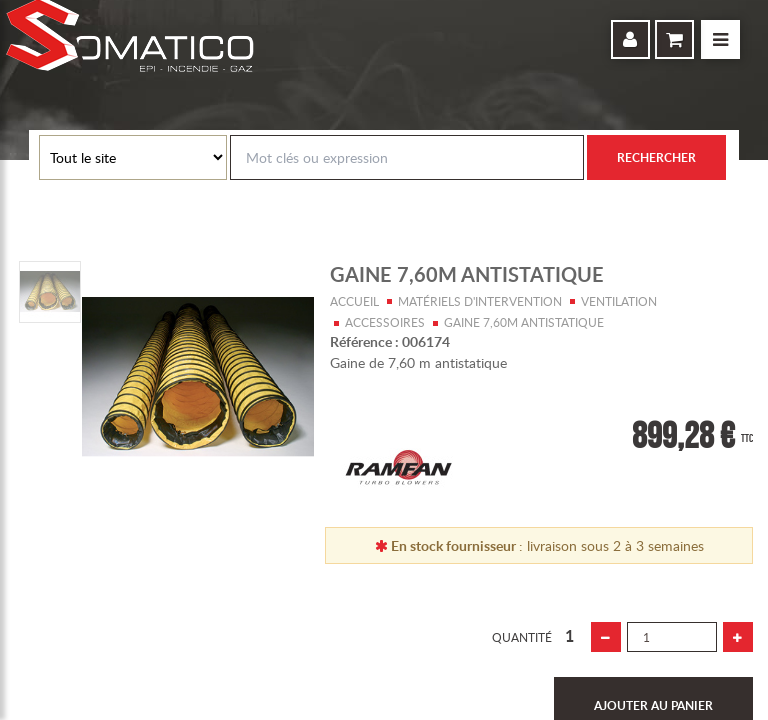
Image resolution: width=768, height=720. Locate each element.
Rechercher (656, 157)
